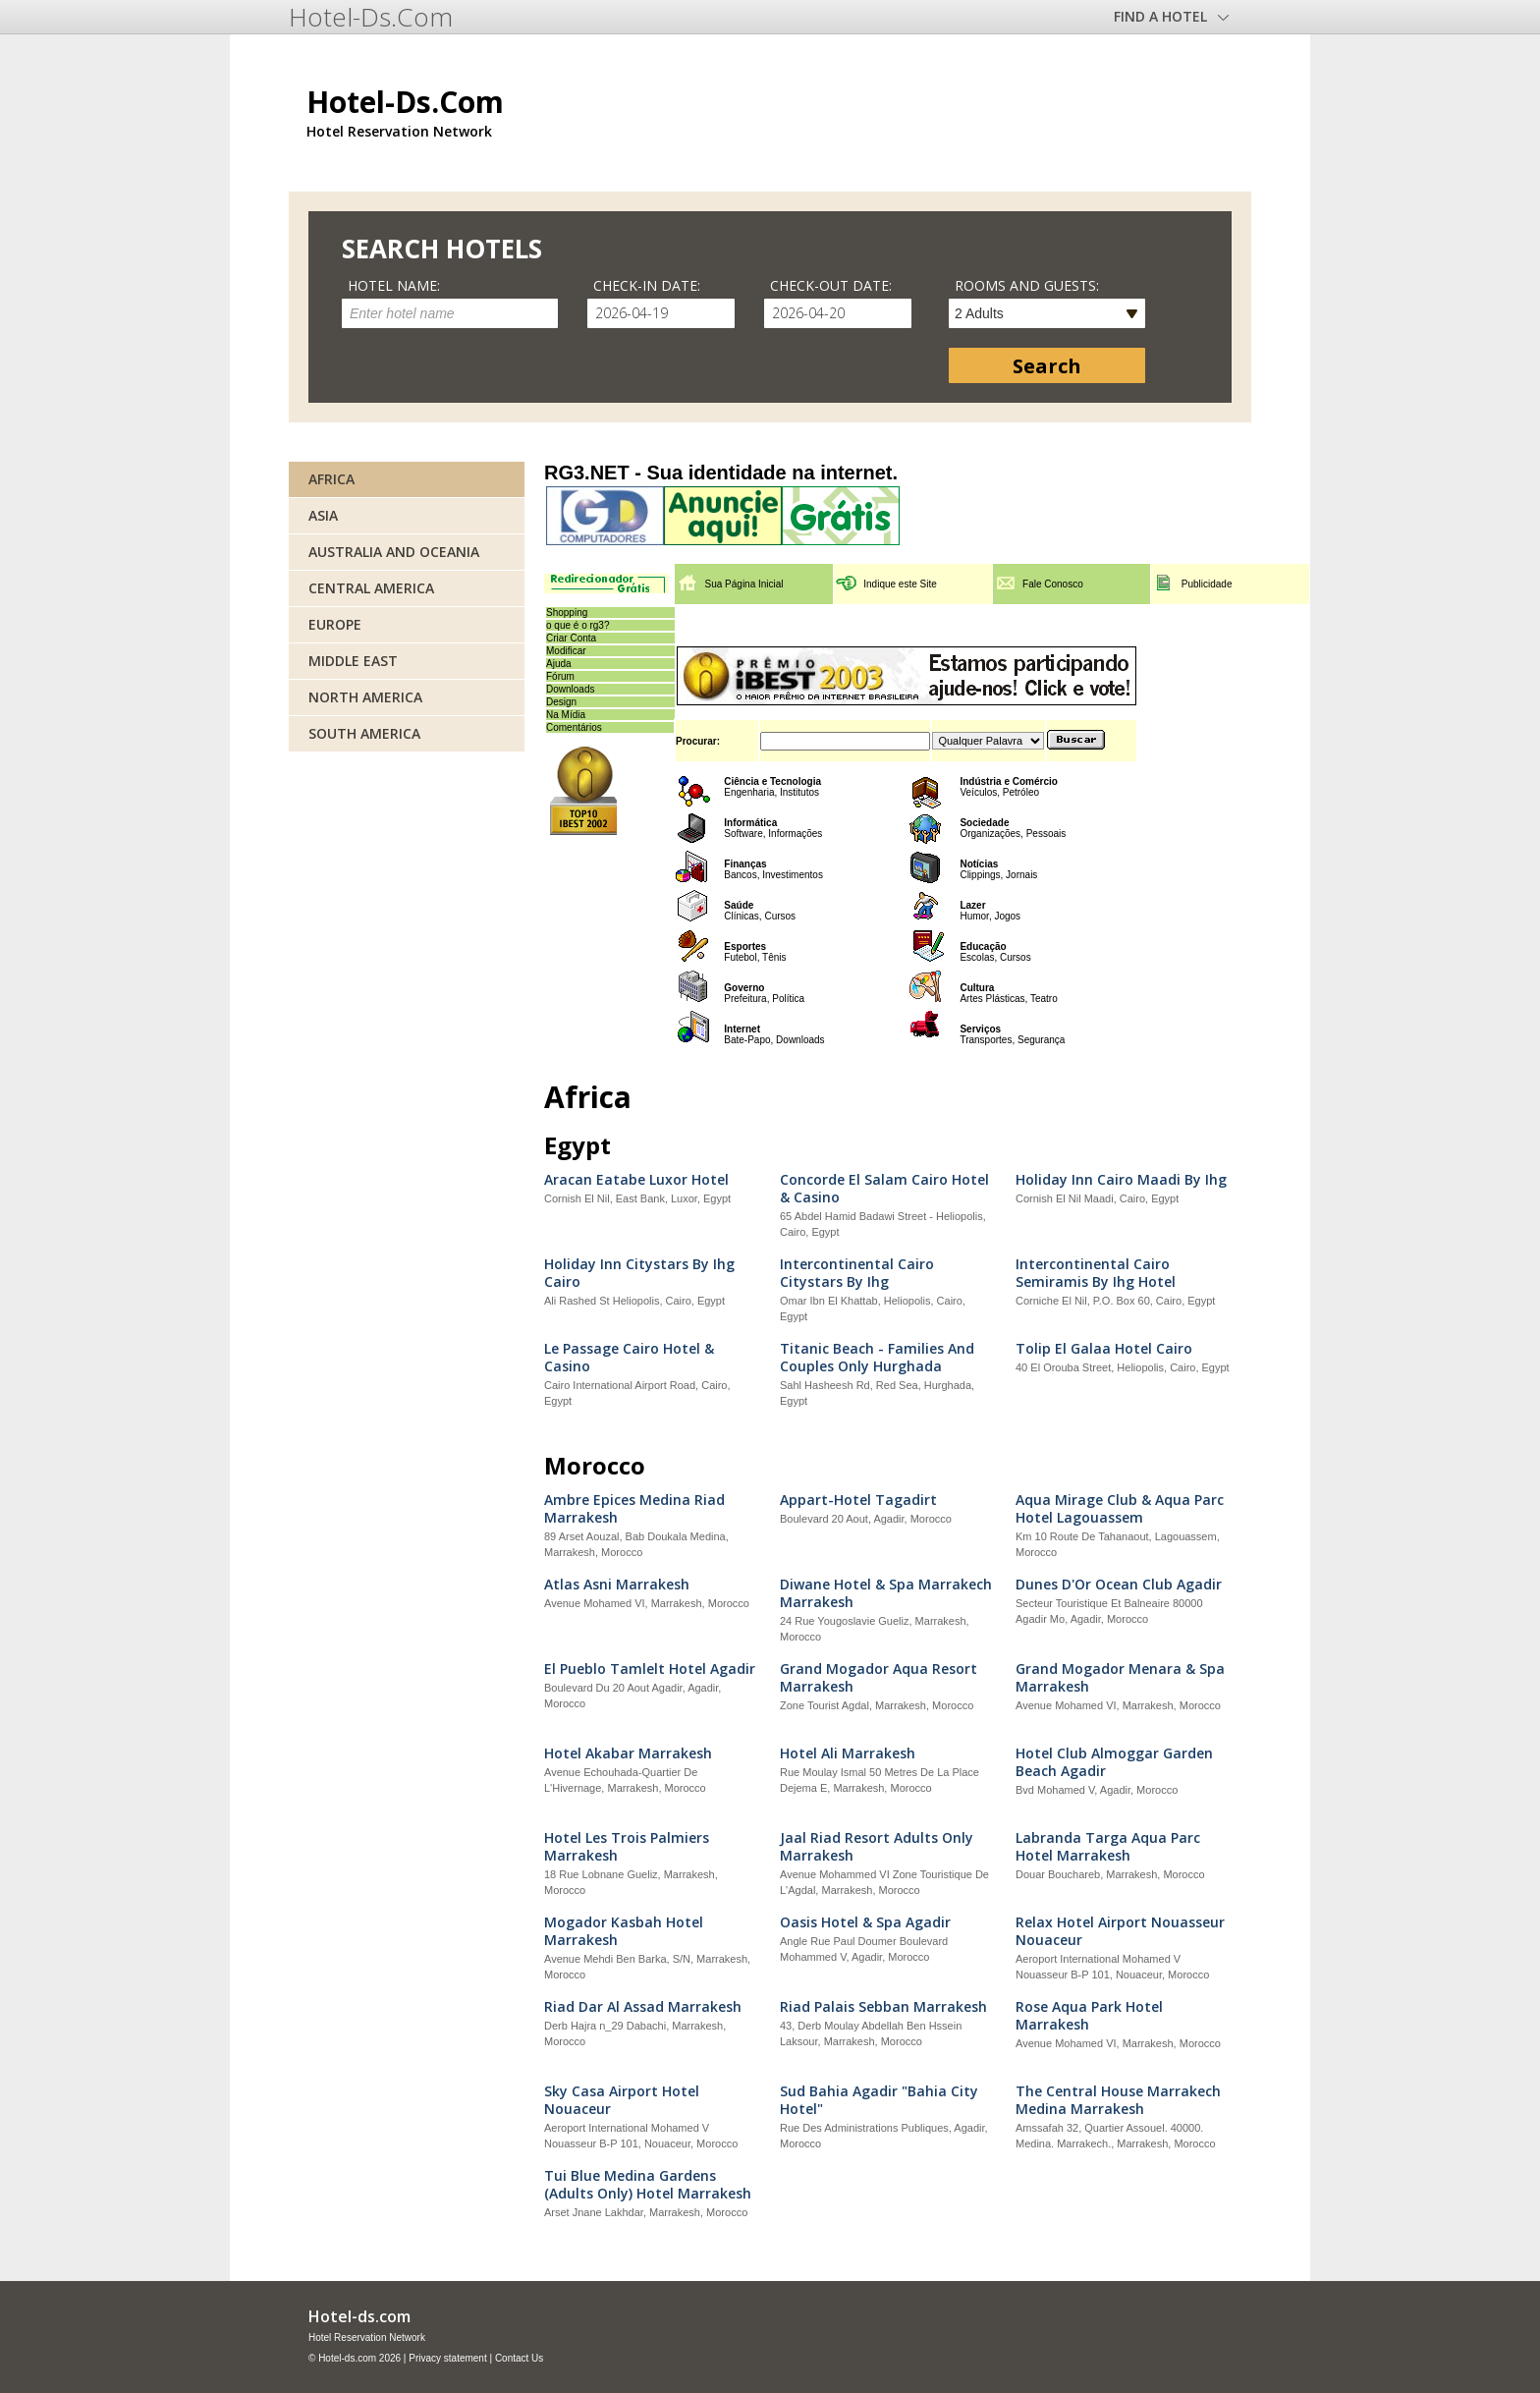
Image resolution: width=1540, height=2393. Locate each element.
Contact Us (519, 2358)
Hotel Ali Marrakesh (847, 1753)
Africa (331, 479)
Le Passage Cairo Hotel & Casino (629, 1357)
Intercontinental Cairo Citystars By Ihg (857, 1273)
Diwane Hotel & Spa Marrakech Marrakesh (886, 1593)
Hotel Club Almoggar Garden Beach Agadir (1114, 1762)
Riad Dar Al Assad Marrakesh (643, 2007)
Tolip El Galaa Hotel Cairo (1104, 1349)
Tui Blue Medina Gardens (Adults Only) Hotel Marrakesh (647, 2184)
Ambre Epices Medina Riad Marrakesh (634, 1509)
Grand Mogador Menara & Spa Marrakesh (1120, 1678)
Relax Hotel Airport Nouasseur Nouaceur (1120, 1931)
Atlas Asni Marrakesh (616, 1584)
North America (365, 697)
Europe (334, 624)
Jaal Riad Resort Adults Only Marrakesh (876, 1846)
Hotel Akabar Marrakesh (628, 1753)
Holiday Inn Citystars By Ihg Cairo (639, 1273)
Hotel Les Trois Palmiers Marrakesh (626, 1846)
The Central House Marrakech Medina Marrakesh (1118, 2100)
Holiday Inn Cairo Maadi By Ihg (1121, 1180)
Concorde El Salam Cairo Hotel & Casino (884, 1188)
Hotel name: (394, 285)
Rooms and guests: (1027, 285)
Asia (323, 515)
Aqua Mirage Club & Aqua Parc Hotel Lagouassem (1120, 1509)
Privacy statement (447, 2358)
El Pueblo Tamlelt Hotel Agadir (649, 1669)
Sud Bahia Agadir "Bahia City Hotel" (879, 2100)
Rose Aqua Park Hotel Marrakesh (1089, 2015)
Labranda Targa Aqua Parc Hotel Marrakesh (1108, 1846)
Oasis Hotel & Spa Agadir (865, 1922)
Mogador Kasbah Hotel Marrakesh (623, 1931)
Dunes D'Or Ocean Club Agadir (1119, 1584)
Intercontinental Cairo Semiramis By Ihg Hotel (1096, 1273)
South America (364, 733)
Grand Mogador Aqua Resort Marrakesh (878, 1678)
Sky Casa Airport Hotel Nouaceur (621, 2100)
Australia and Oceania (393, 551)
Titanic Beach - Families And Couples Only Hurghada (877, 1357)
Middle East (353, 660)
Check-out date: (831, 285)
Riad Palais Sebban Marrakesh (883, 2007)
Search (1047, 366)
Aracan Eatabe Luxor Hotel (636, 1180)
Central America (371, 588)
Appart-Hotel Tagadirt (858, 1500)
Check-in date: (646, 285)
